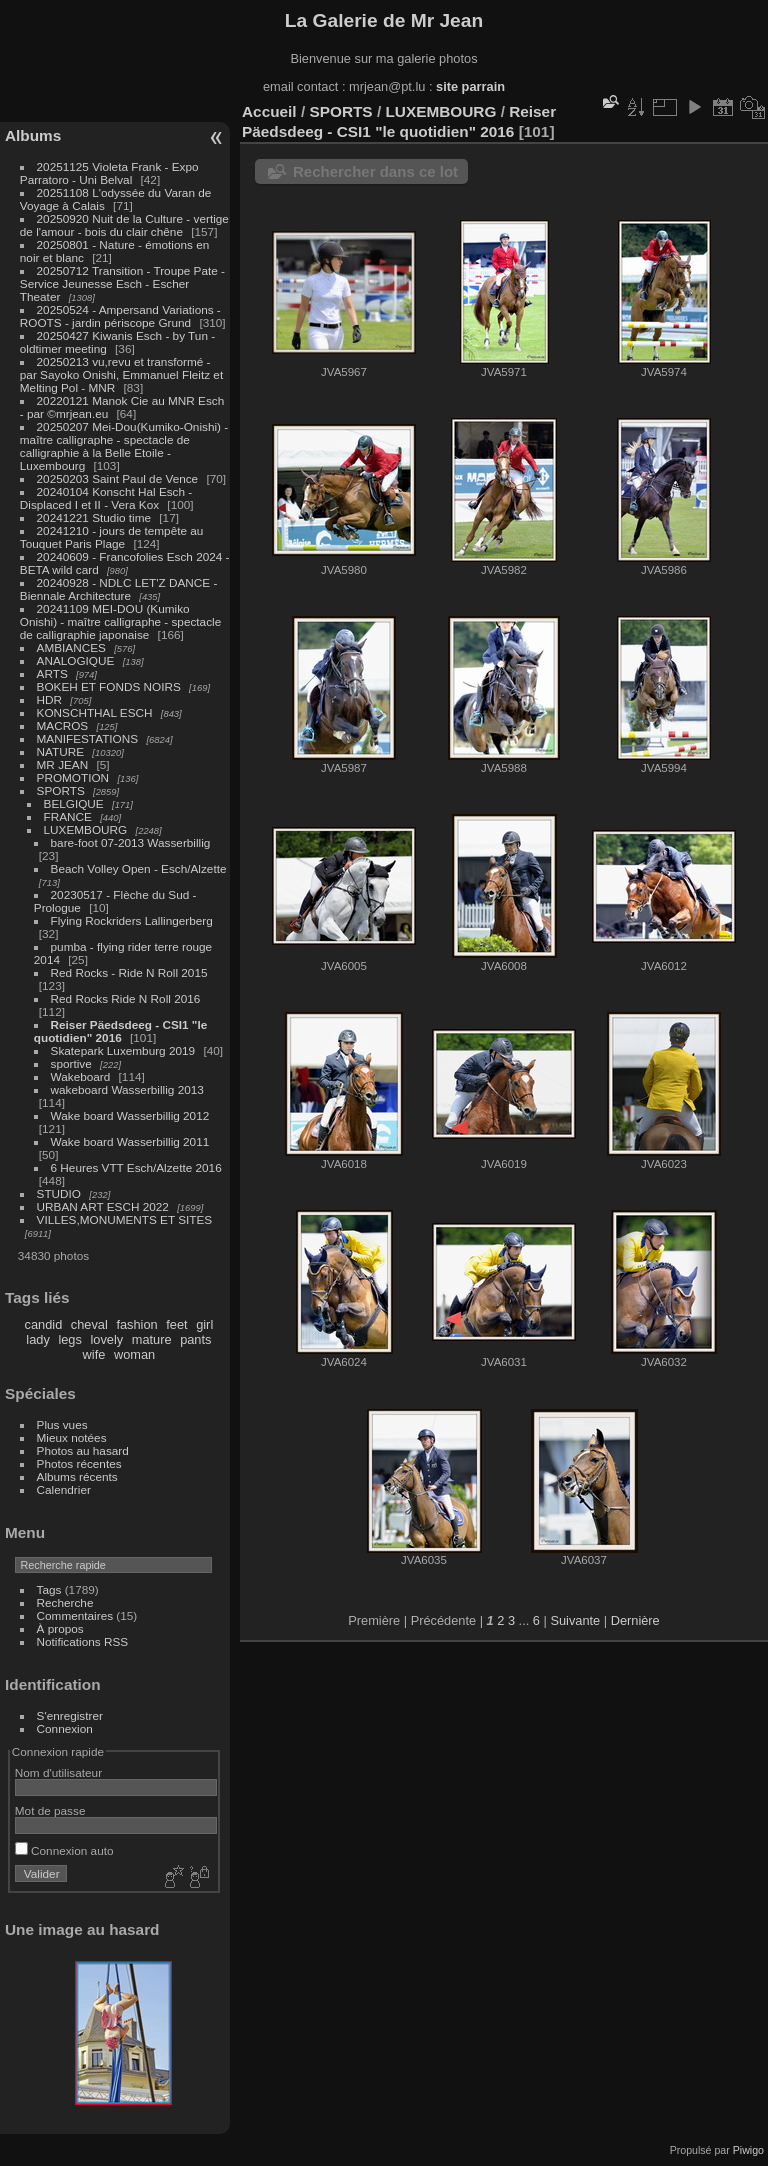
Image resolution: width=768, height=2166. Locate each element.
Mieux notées (72, 1437)
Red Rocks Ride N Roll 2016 (126, 998)
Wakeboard (82, 1076)
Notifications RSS (83, 1641)
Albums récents (77, 1476)
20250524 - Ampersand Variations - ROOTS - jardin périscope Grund (120, 316)
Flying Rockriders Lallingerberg (132, 920)
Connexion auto (64, 1850)
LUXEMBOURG (86, 829)
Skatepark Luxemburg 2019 (123, 1050)
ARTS (52, 673)
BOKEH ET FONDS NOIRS (109, 686)
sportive (71, 1063)
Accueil (269, 111)
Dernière (635, 1620)
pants (195, 1339)
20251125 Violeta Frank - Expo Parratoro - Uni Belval (109, 173)
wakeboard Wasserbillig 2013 (127, 1089)
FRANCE (68, 816)
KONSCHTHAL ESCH (95, 712)
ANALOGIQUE (76, 660)
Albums (33, 135)
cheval (89, 1324)
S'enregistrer (70, 1715)
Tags (49, 1589)
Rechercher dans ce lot (375, 171)
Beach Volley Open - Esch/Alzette (139, 868)
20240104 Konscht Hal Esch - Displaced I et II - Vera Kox (106, 498)
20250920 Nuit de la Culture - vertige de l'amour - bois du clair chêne (124, 225)
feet (176, 1324)
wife (94, 1354)
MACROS (63, 725)
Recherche (65, 1602)
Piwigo (748, 2150)
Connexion (65, 1728)
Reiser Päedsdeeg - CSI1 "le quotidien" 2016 (120, 1031)
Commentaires (75, 1615)
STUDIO (59, 1193)
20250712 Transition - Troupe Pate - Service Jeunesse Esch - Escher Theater (122, 283)
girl (204, 1324)
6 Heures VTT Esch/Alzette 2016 (136, 1167)
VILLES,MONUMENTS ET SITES (125, 1219)
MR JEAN (63, 764)
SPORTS (61, 790)
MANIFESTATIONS (88, 738)
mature (152, 1339)
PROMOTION (73, 777)
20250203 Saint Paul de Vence (118, 478)
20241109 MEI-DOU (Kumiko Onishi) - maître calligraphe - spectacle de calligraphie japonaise (120, 621)
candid (44, 1324)
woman (134, 1354)
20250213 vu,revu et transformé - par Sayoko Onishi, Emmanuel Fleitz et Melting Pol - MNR (121, 374)
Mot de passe (50, 1810)
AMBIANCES (71, 647)
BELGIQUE (74, 803)
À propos (60, 1628)
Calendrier (64, 1489)
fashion (136, 1324)
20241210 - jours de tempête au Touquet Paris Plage (112, 537)
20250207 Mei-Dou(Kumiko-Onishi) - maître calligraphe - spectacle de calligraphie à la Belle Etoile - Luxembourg (124, 446)
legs (69, 1339)
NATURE (61, 751)
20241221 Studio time (96, 517)
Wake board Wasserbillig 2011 (130, 1141)
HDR (50, 699)
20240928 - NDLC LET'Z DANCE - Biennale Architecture (119, 589)
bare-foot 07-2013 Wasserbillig (131, 842)
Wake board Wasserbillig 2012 (130, 1115)
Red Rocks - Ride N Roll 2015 (129, 972)
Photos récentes (79, 1463)
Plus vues (62, 1424)
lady (37, 1339)
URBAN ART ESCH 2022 (103, 1206)
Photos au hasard (83, 1450)
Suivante (575, 1620)
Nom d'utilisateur (58, 1772)
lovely (106, 1339)
